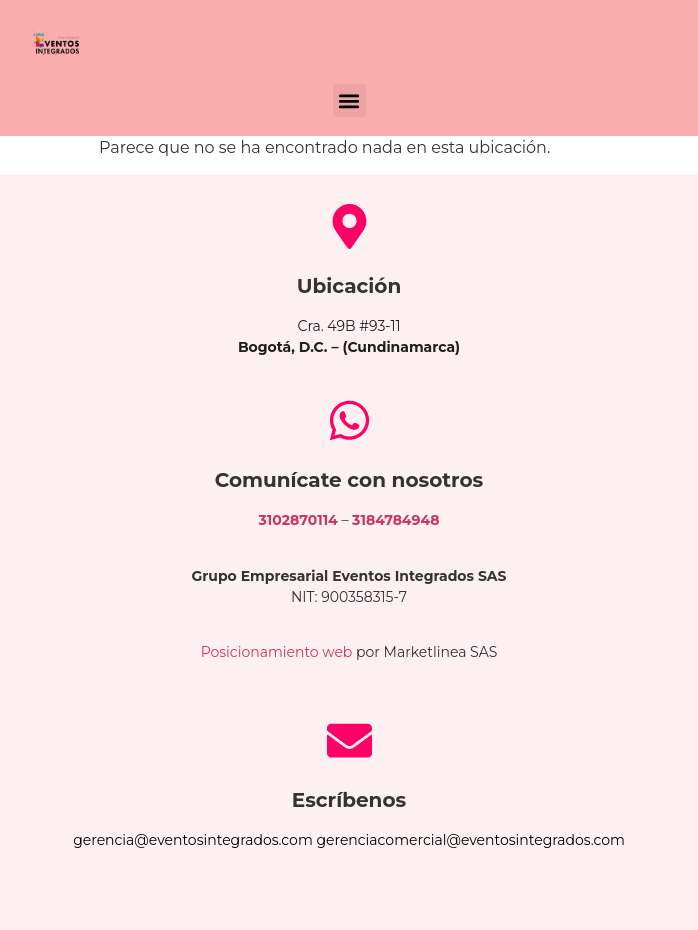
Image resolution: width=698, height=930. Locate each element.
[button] (349, 100)
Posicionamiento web (277, 652)
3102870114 (298, 520)
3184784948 (395, 520)
